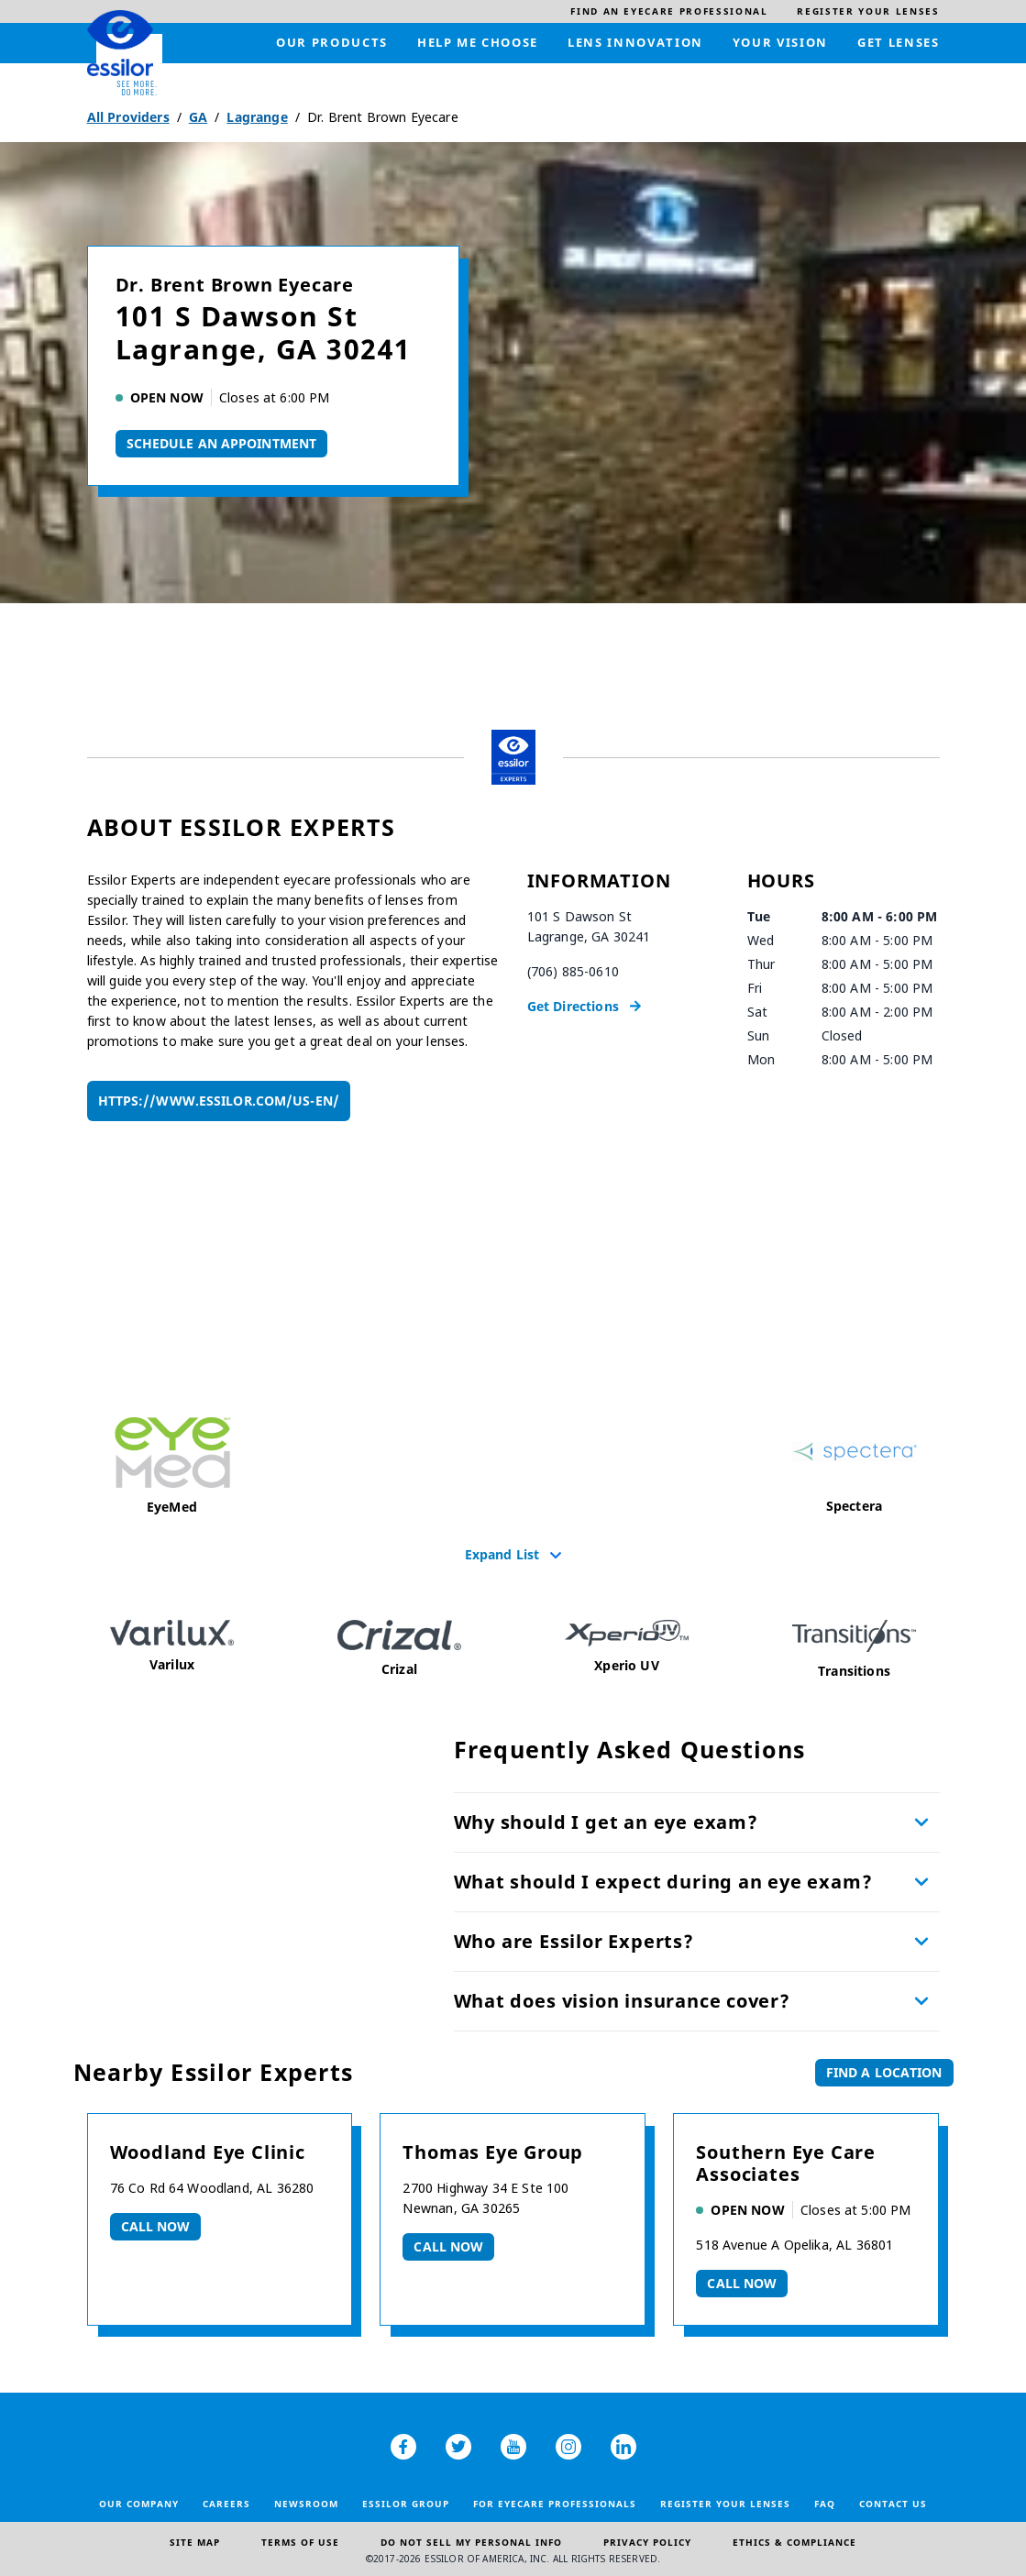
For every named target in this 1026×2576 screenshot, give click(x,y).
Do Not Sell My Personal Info (471, 2542)
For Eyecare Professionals (554, 2503)
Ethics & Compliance (794, 2542)
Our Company (139, 2503)
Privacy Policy (647, 2542)
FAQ (824, 2503)
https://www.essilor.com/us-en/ (218, 1100)
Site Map (195, 2542)
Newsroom (306, 2503)
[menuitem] (668, 11)
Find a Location (884, 2072)
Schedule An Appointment (222, 443)
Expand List (502, 1554)
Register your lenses (725, 2503)
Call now (156, 2226)
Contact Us (893, 2503)
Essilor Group (405, 2503)
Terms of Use (300, 2542)
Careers (226, 2503)
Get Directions (573, 1006)
